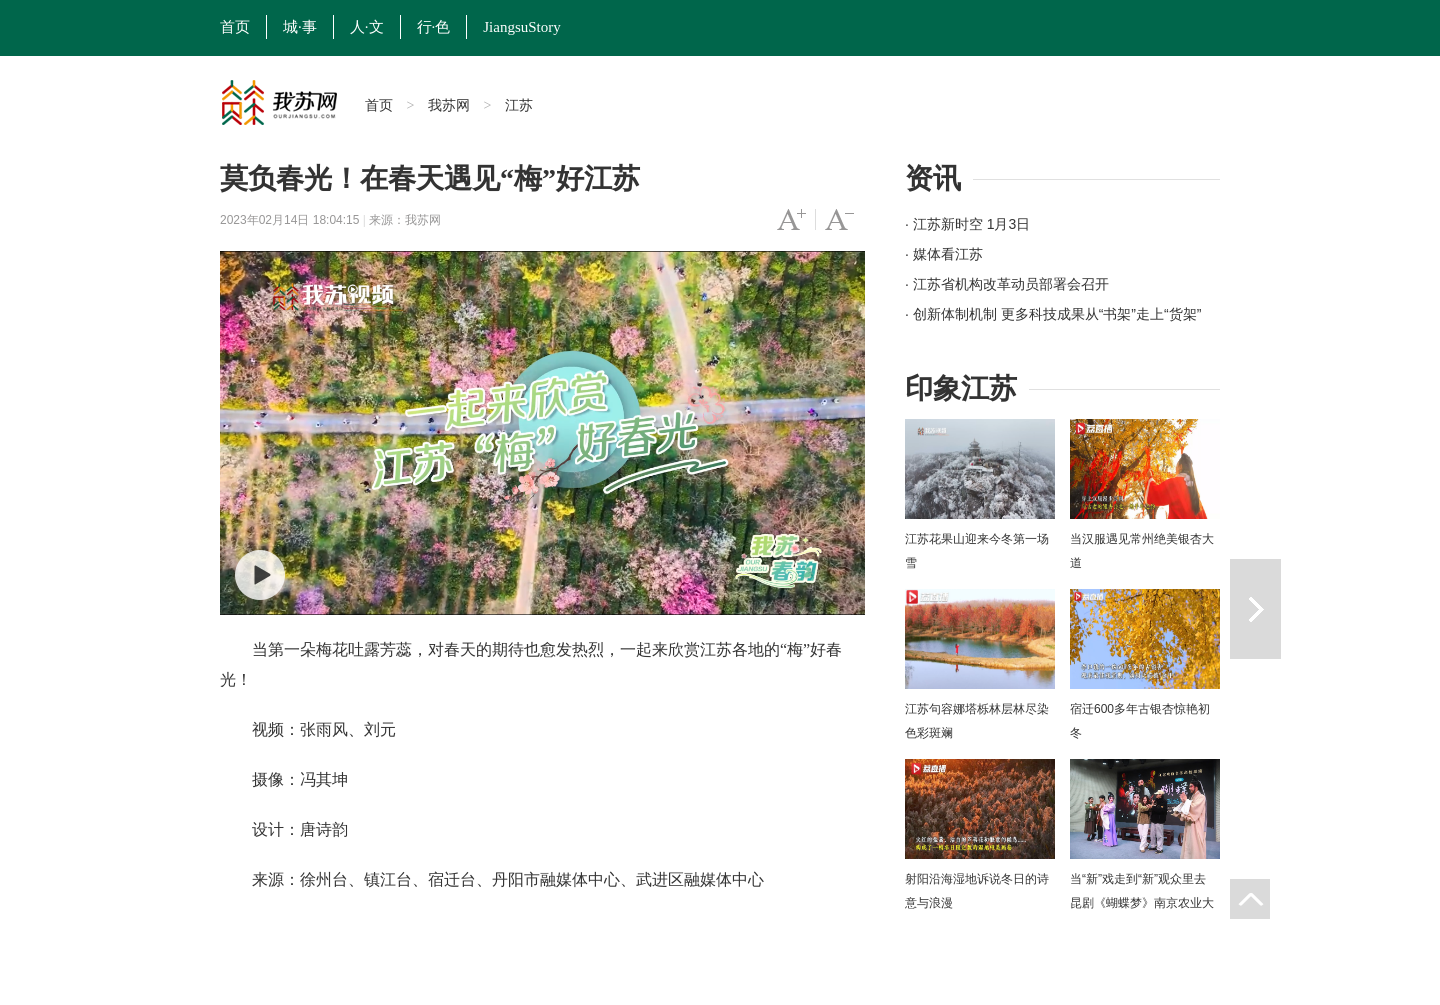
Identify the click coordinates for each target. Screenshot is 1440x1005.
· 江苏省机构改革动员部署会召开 (1007, 284)
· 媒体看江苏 (944, 254)
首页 (235, 27)
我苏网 (449, 105)
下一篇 (1255, 609)
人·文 (367, 27)
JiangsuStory (522, 27)
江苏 (519, 105)
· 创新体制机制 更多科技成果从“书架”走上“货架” (1053, 314)
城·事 (300, 27)
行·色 (434, 27)
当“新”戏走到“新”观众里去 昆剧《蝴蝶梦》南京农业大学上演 (1142, 903)
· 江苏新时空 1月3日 (967, 224)
